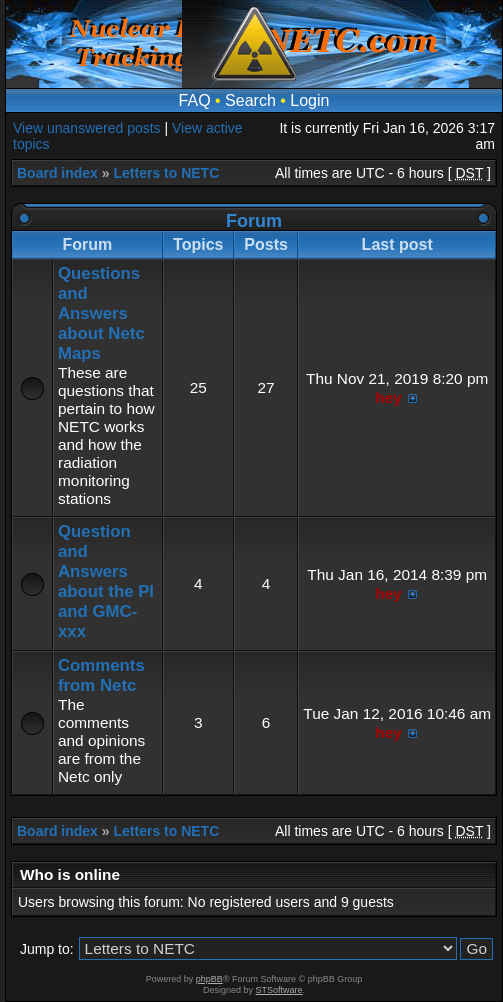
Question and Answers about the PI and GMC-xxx (106, 581)
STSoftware (279, 990)
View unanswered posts (87, 128)
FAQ (195, 100)
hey (388, 397)
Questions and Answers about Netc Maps (101, 313)
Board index (57, 173)
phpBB (209, 979)
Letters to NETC (166, 173)
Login (309, 100)
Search (250, 100)
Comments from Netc (101, 675)
